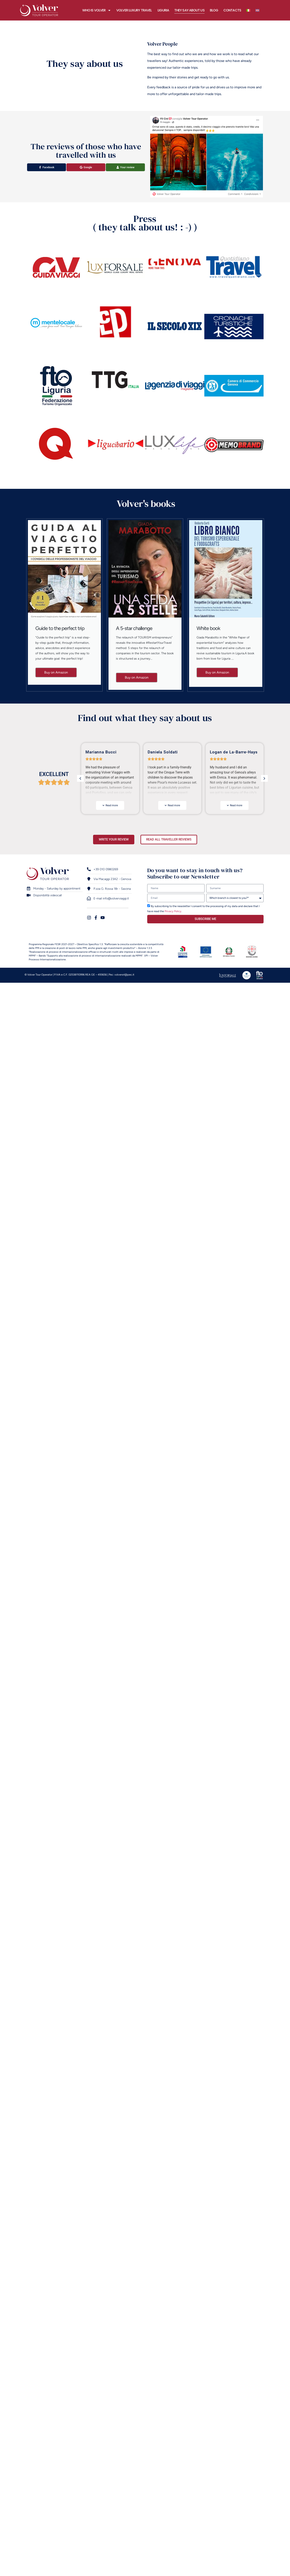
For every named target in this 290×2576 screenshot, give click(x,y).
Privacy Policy (173, 911)
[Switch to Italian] (248, 10)
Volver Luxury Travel (134, 10)
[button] (80, 778)
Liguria (163, 10)
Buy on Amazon (56, 673)
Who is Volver (96, 10)
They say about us (189, 10)
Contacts (232, 10)
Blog (214, 10)
